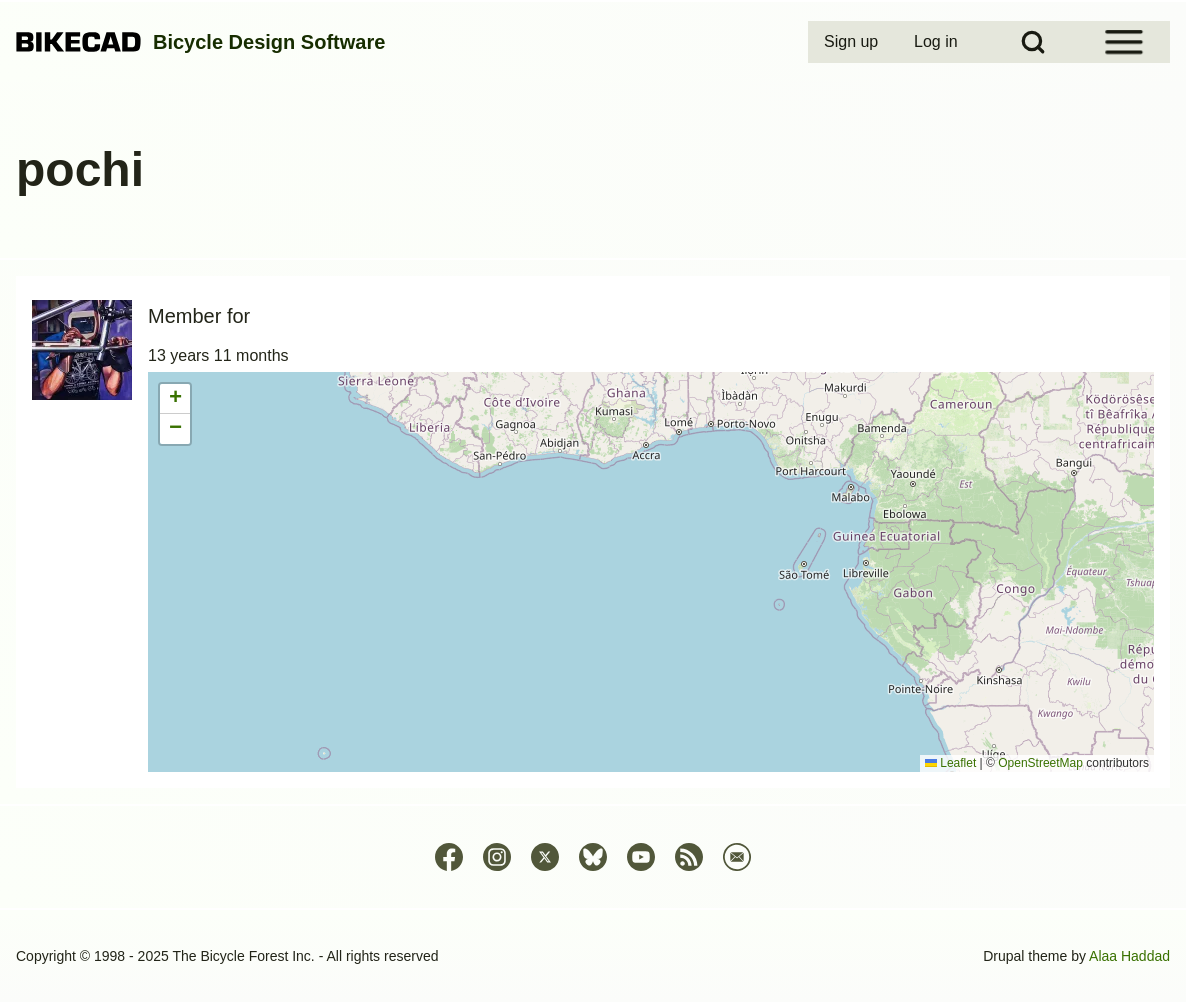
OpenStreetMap (1040, 763)
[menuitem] (853, 42)
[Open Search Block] (1033, 42)
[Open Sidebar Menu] (1124, 42)
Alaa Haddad (1129, 956)
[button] (175, 399)
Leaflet (950, 763)
